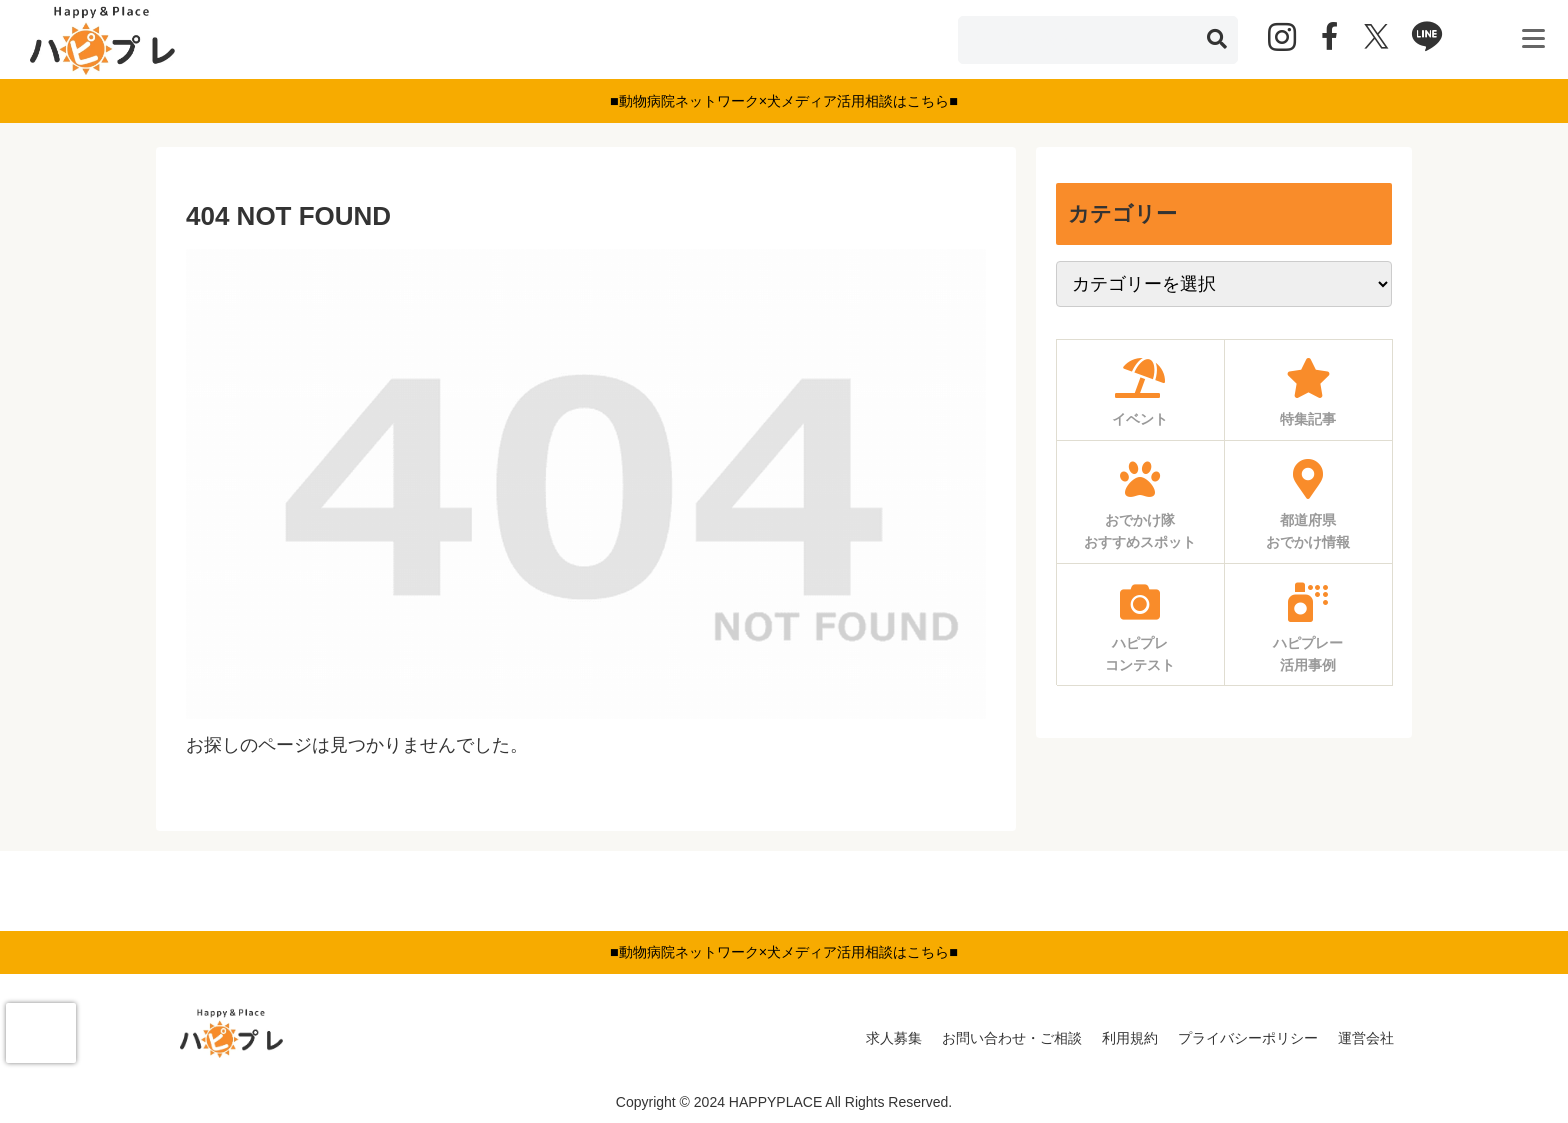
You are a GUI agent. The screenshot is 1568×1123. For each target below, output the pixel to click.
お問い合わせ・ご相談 (1012, 1038)
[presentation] (41, 1033)
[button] (1217, 39)
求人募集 (894, 1038)
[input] (1098, 40)
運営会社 (1366, 1038)
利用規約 (1130, 1038)
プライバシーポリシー (1248, 1038)
